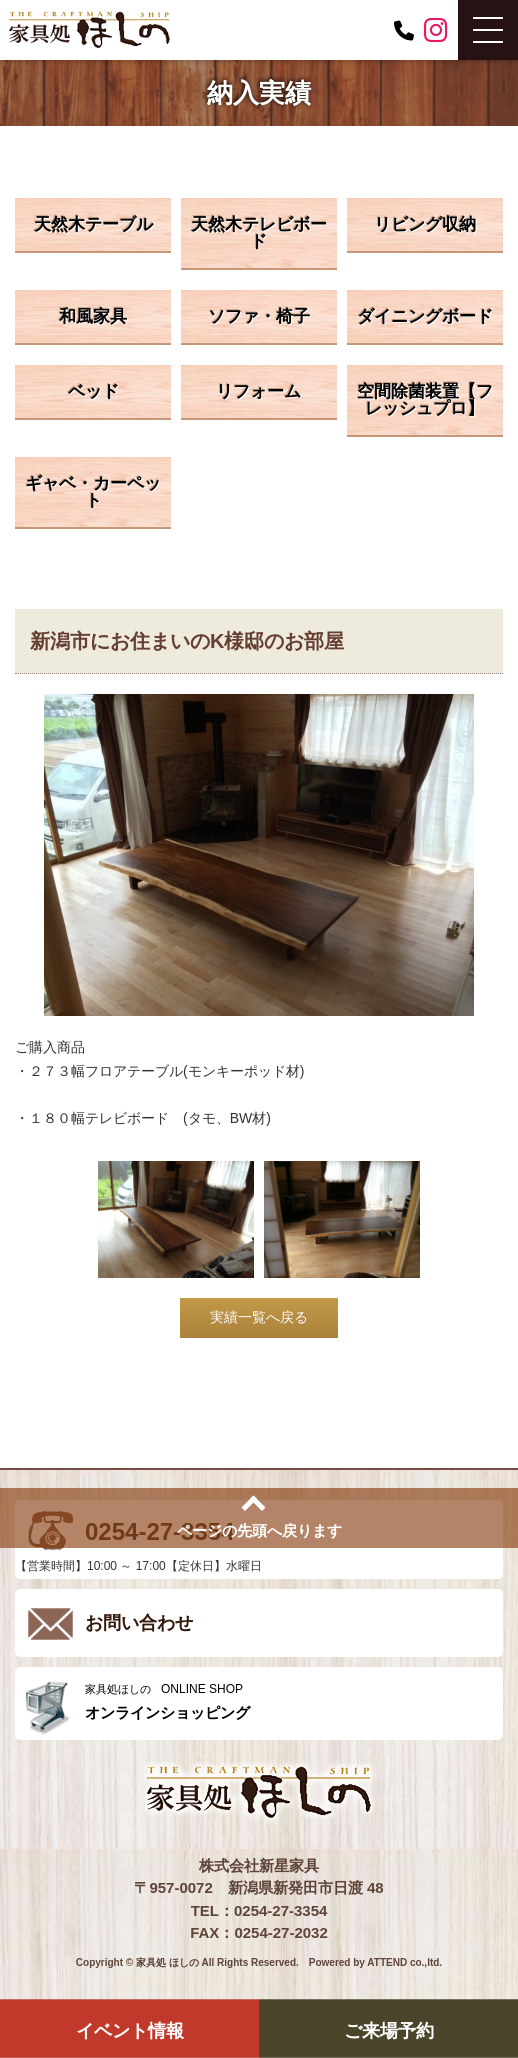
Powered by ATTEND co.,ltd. (375, 1962)
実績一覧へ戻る (259, 1317)
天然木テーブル (93, 224)
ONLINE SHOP (289, 1701)
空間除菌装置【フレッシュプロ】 (425, 400)
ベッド (93, 391)
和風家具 (93, 316)
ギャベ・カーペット (93, 492)
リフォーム (258, 391)
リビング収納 (425, 224)
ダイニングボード (425, 316)
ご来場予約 (389, 2030)
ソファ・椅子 (259, 316)
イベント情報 (130, 2030)
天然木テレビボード (259, 233)
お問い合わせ (139, 1623)
